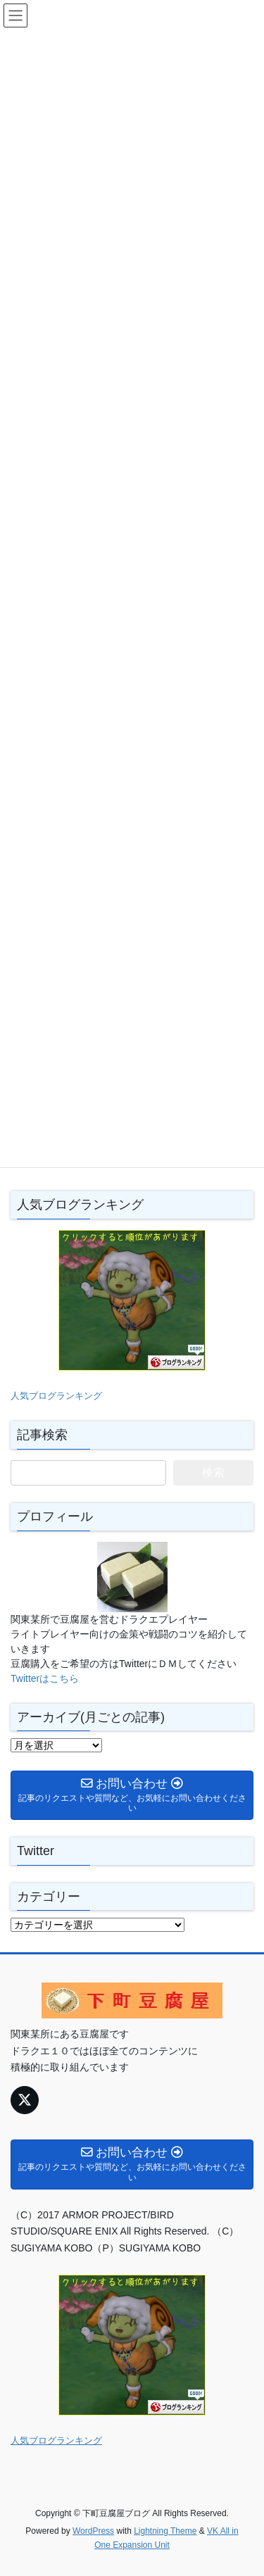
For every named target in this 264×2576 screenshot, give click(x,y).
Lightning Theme (165, 2531)
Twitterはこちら (45, 1678)
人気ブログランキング (56, 1396)
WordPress (93, 2531)
